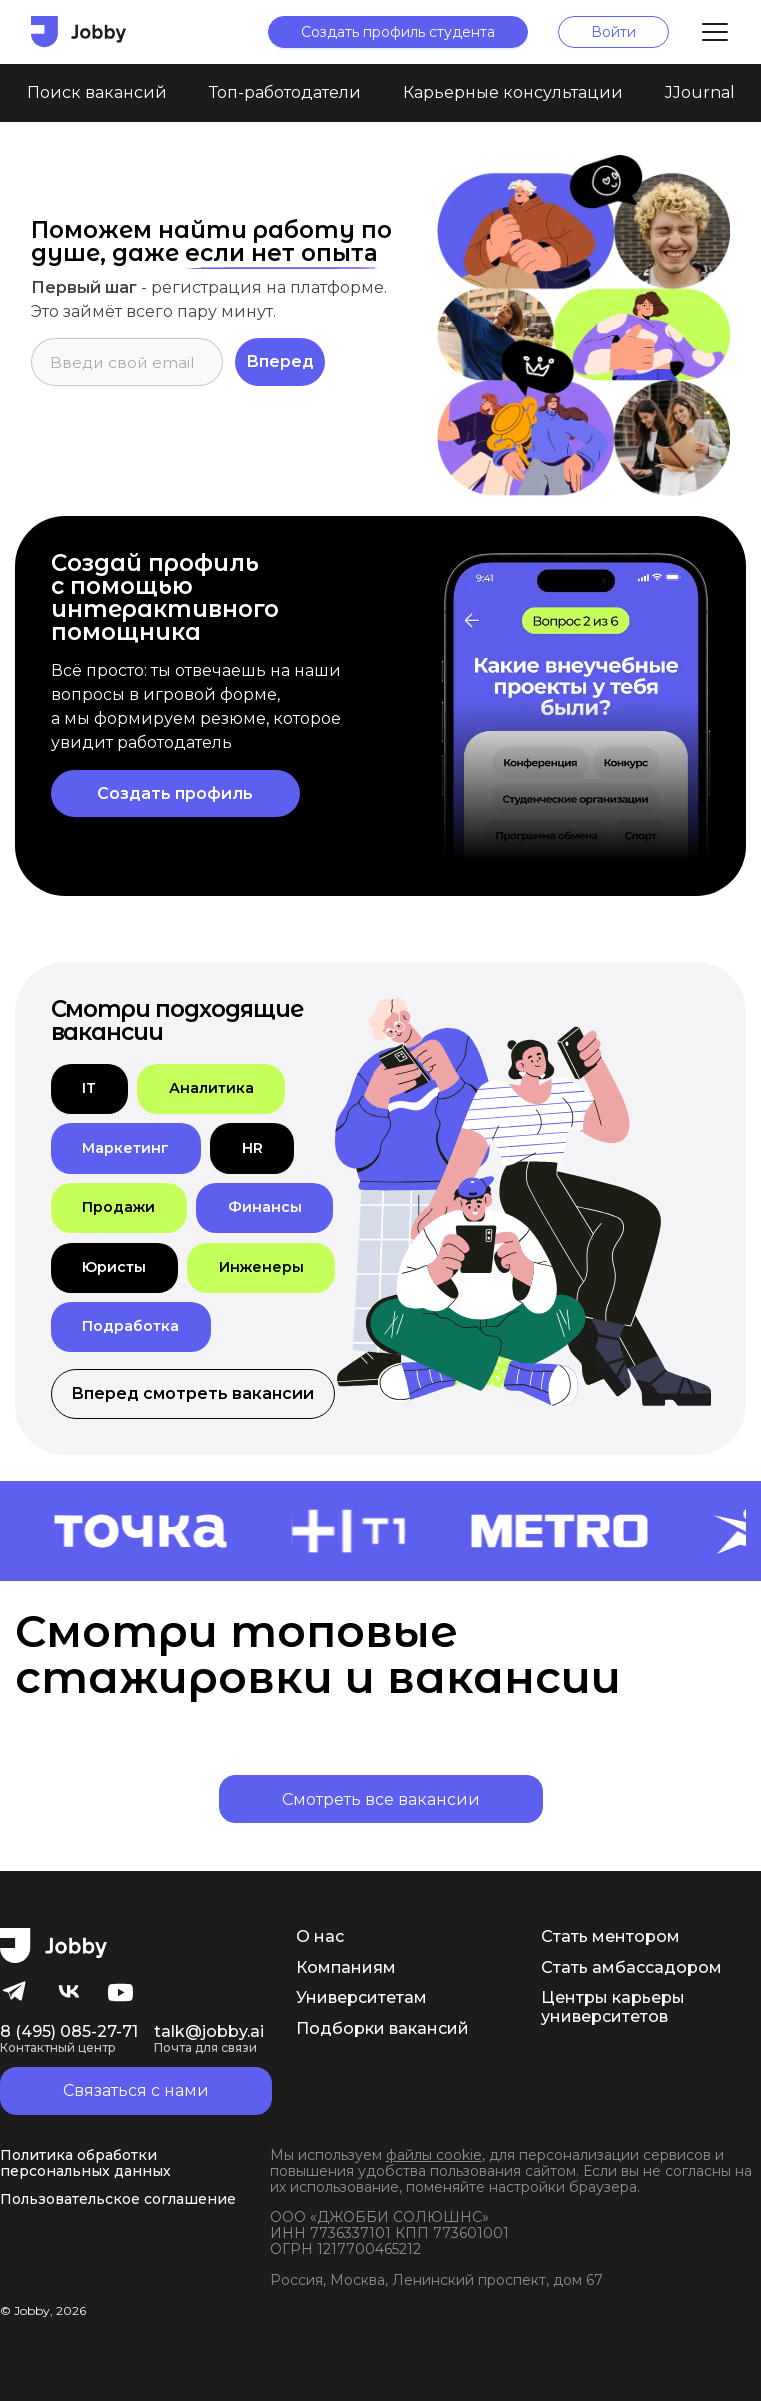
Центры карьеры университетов (613, 2007)
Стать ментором (610, 1937)
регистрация (206, 287)
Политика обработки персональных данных (85, 2163)
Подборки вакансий (382, 2029)
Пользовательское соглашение (118, 2199)
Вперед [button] (280, 361)
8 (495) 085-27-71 (69, 2039)
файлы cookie (434, 2155)
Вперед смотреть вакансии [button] (192, 1393)
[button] (89, 1089)
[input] (127, 362)
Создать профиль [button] (175, 793)
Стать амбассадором (631, 1968)
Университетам (361, 1998)
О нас (320, 1937)
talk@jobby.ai (209, 2039)
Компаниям (346, 1968)
